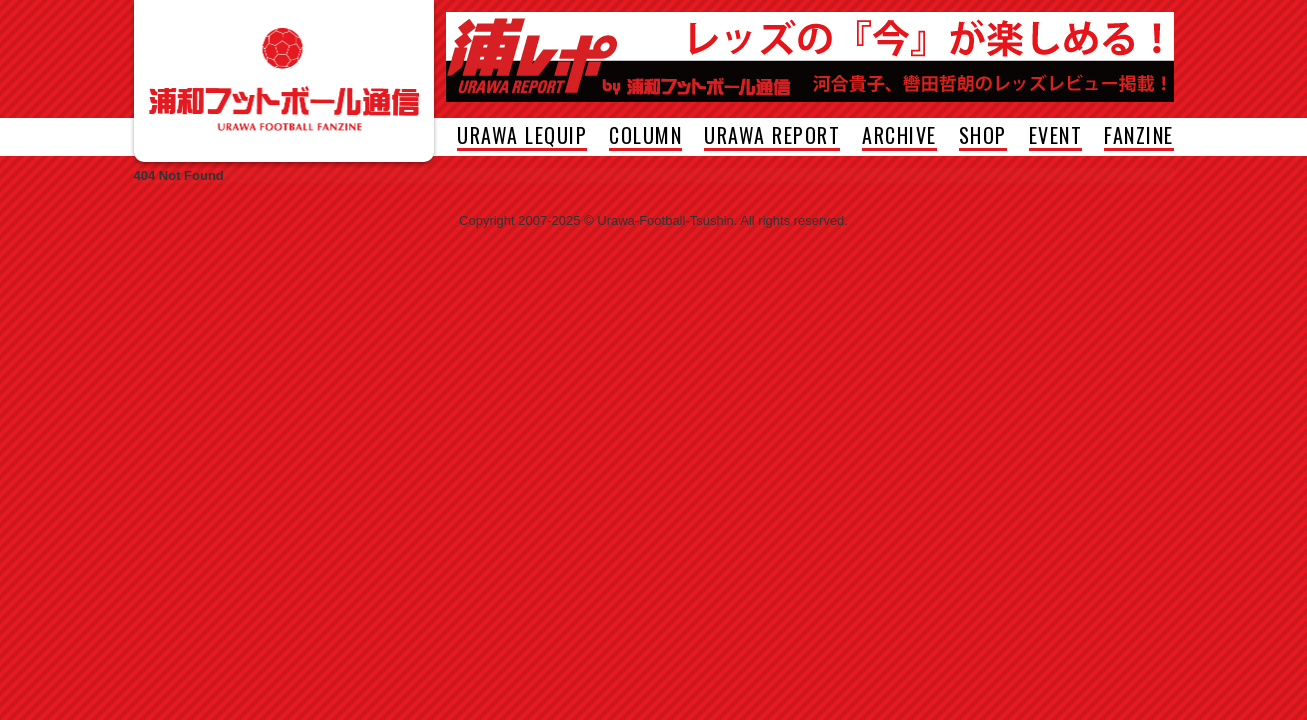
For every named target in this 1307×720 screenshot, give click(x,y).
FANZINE (1139, 137)
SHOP (983, 137)
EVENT (1056, 137)
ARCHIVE (899, 137)
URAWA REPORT (772, 137)
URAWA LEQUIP (522, 137)
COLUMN (645, 137)
